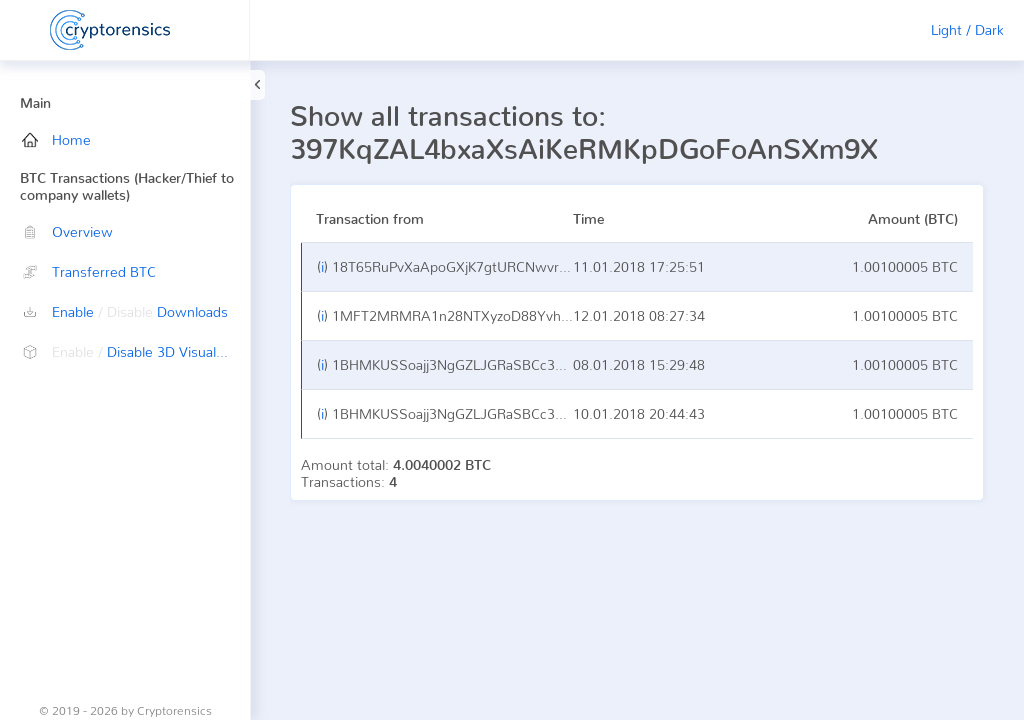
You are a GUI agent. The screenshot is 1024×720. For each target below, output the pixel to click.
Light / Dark (967, 29)
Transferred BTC (89, 271)
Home (56, 139)
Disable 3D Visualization (136, 351)
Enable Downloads (125, 311)
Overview (67, 231)
